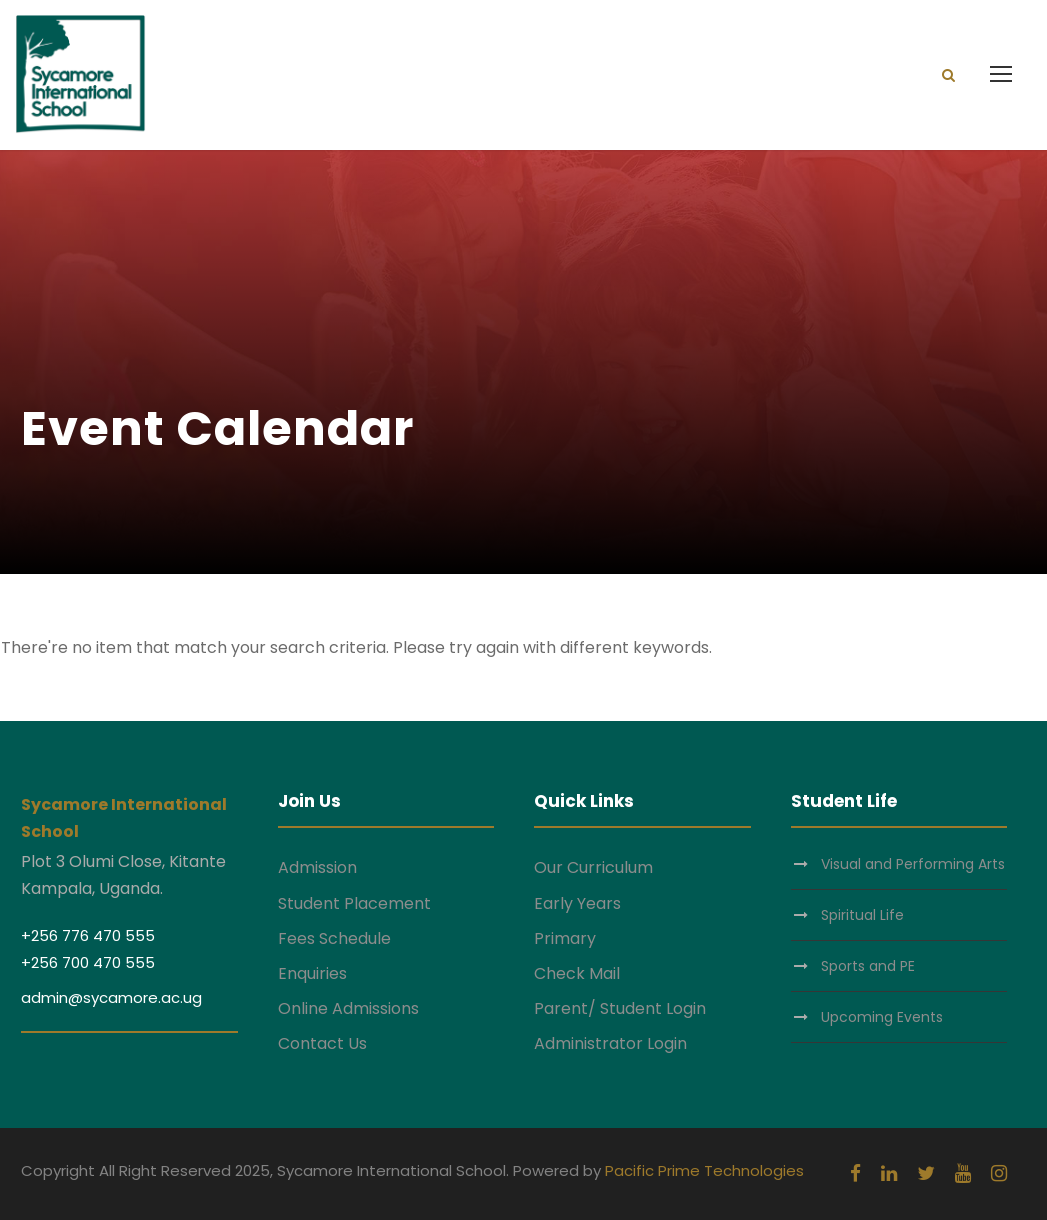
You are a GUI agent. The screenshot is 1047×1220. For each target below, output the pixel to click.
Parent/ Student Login (620, 1008)
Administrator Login (610, 1043)
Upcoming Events (882, 1017)
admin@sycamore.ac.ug (111, 997)
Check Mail (577, 973)
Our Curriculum (593, 867)
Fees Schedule (334, 938)
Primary (565, 938)
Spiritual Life (862, 915)
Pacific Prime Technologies (704, 1170)
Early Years (577, 903)
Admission (317, 867)
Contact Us (322, 1043)
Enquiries (312, 973)
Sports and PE (868, 966)
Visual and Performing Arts (913, 864)
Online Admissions (348, 1008)
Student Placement (354, 903)
